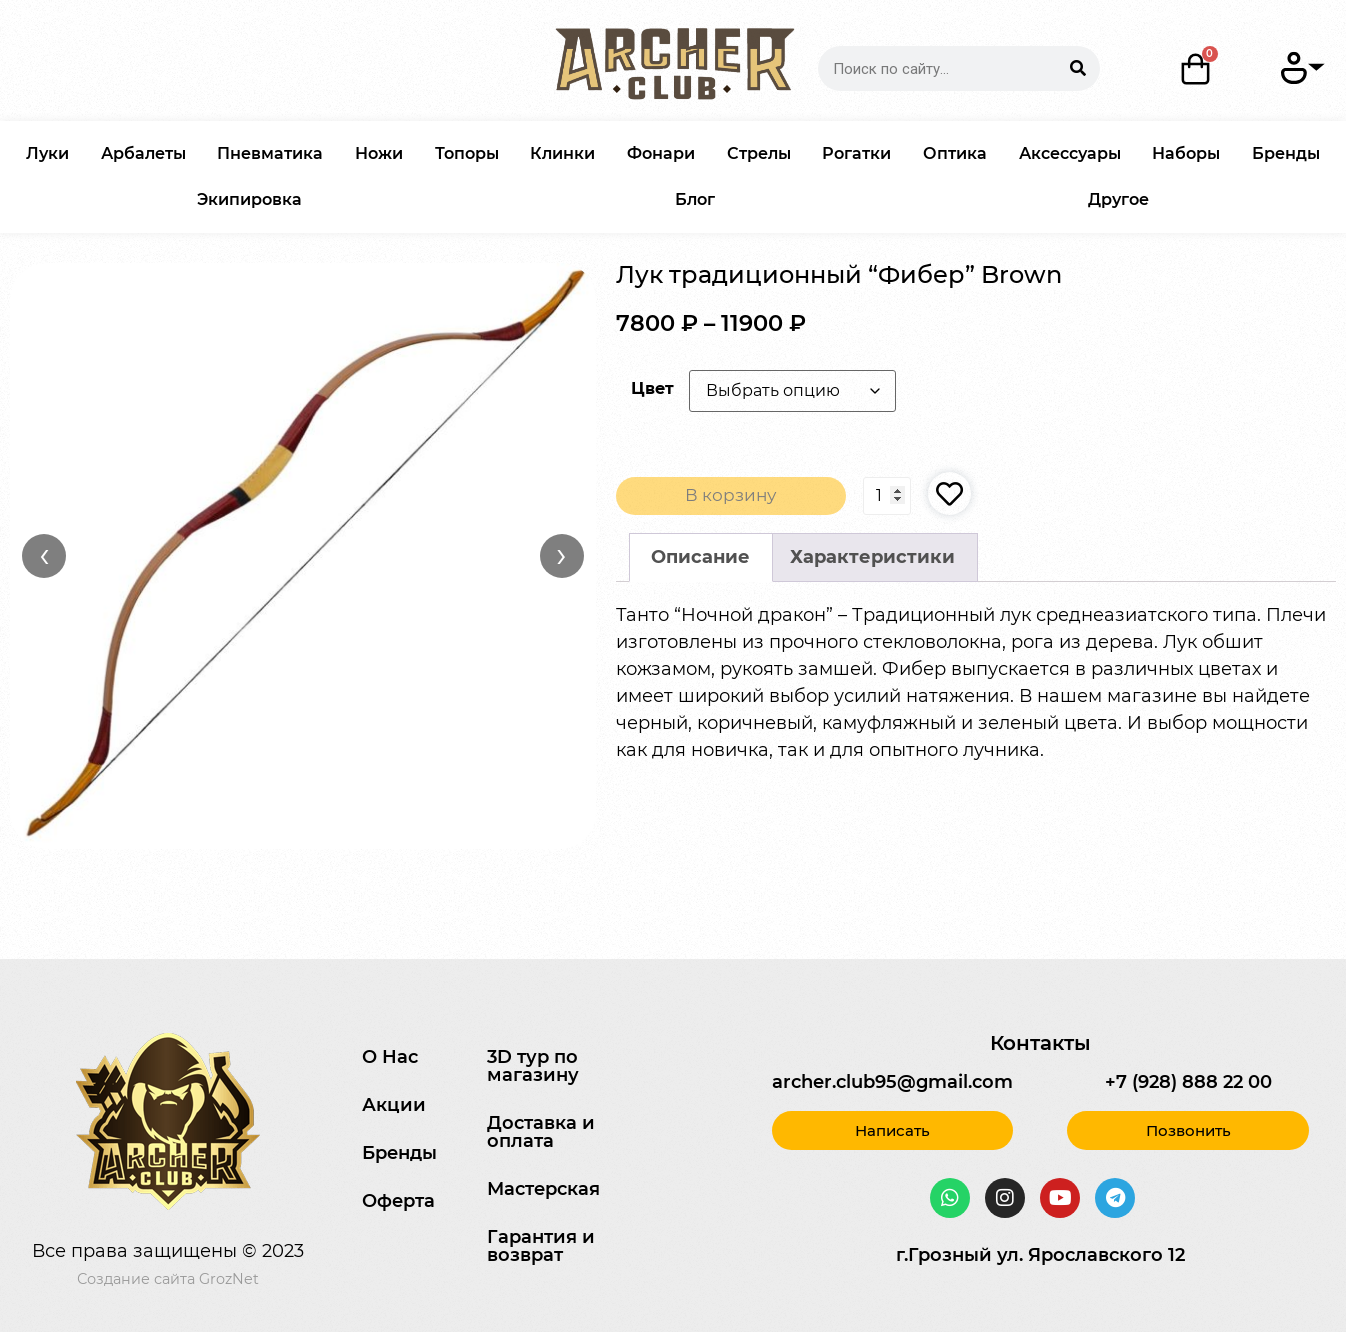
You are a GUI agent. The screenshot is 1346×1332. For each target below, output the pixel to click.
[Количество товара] (887, 497)
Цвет (652, 388)
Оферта (398, 1201)
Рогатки (856, 153)
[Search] (1077, 68)
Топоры (467, 153)
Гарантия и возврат (541, 1246)
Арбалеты (143, 153)
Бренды (1286, 153)
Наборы (1186, 153)
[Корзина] (1195, 69)
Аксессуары (1070, 153)
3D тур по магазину (533, 1066)
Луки (47, 153)
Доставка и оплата (541, 1132)
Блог (695, 199)
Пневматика (270, 153)
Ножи (379, 153)
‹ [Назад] (44, 555)
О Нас (390, 1057)
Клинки (562, 153)
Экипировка (249, 199)
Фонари (661, 153)
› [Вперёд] (561, 555)
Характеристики (872, 559)
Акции (394, 1105)
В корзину (730, 497)
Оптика (955, 153)
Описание (700, 559)
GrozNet (229, 1279)
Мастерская (543, 1189)
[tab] (701, 559)
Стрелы (759, 153)
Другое (1118, 199)
